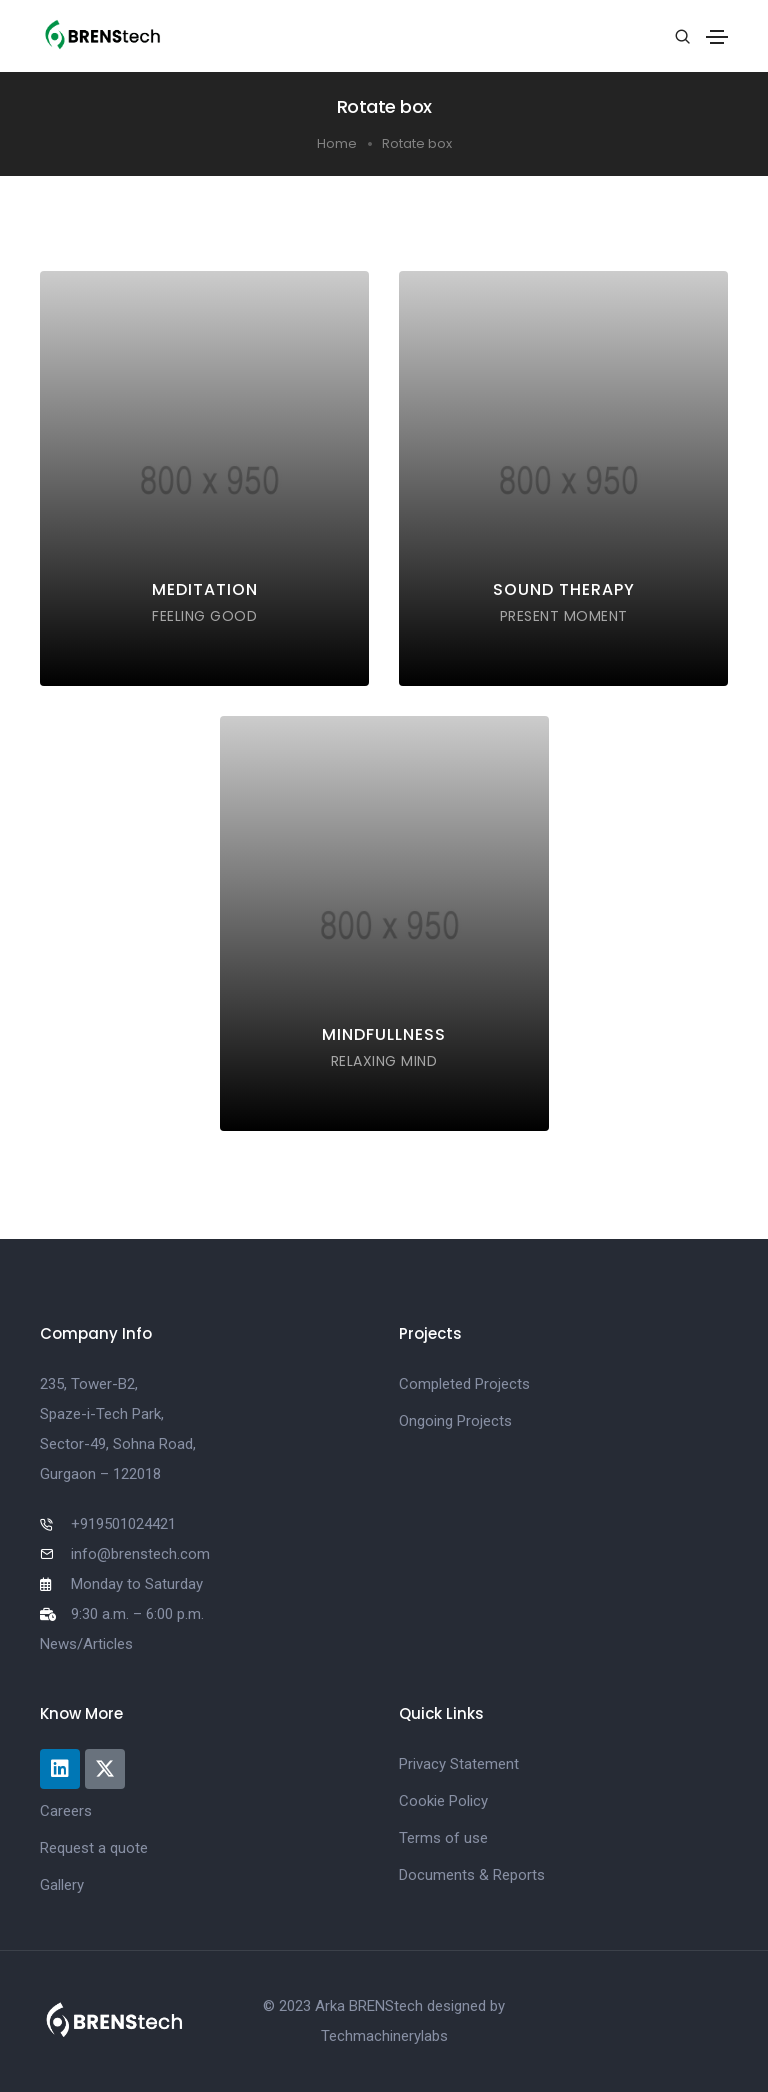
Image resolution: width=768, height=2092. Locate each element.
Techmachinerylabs (384, 2036)
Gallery (62, 1885)
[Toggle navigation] (717, 37)
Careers (66, 1811)
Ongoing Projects (455, 1421)
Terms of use (443, 1838)
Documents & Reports (472, 1875)
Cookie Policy (443, 1801)
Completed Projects (464, 1384)
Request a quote (94, 1848)
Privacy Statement (459, 1764)
